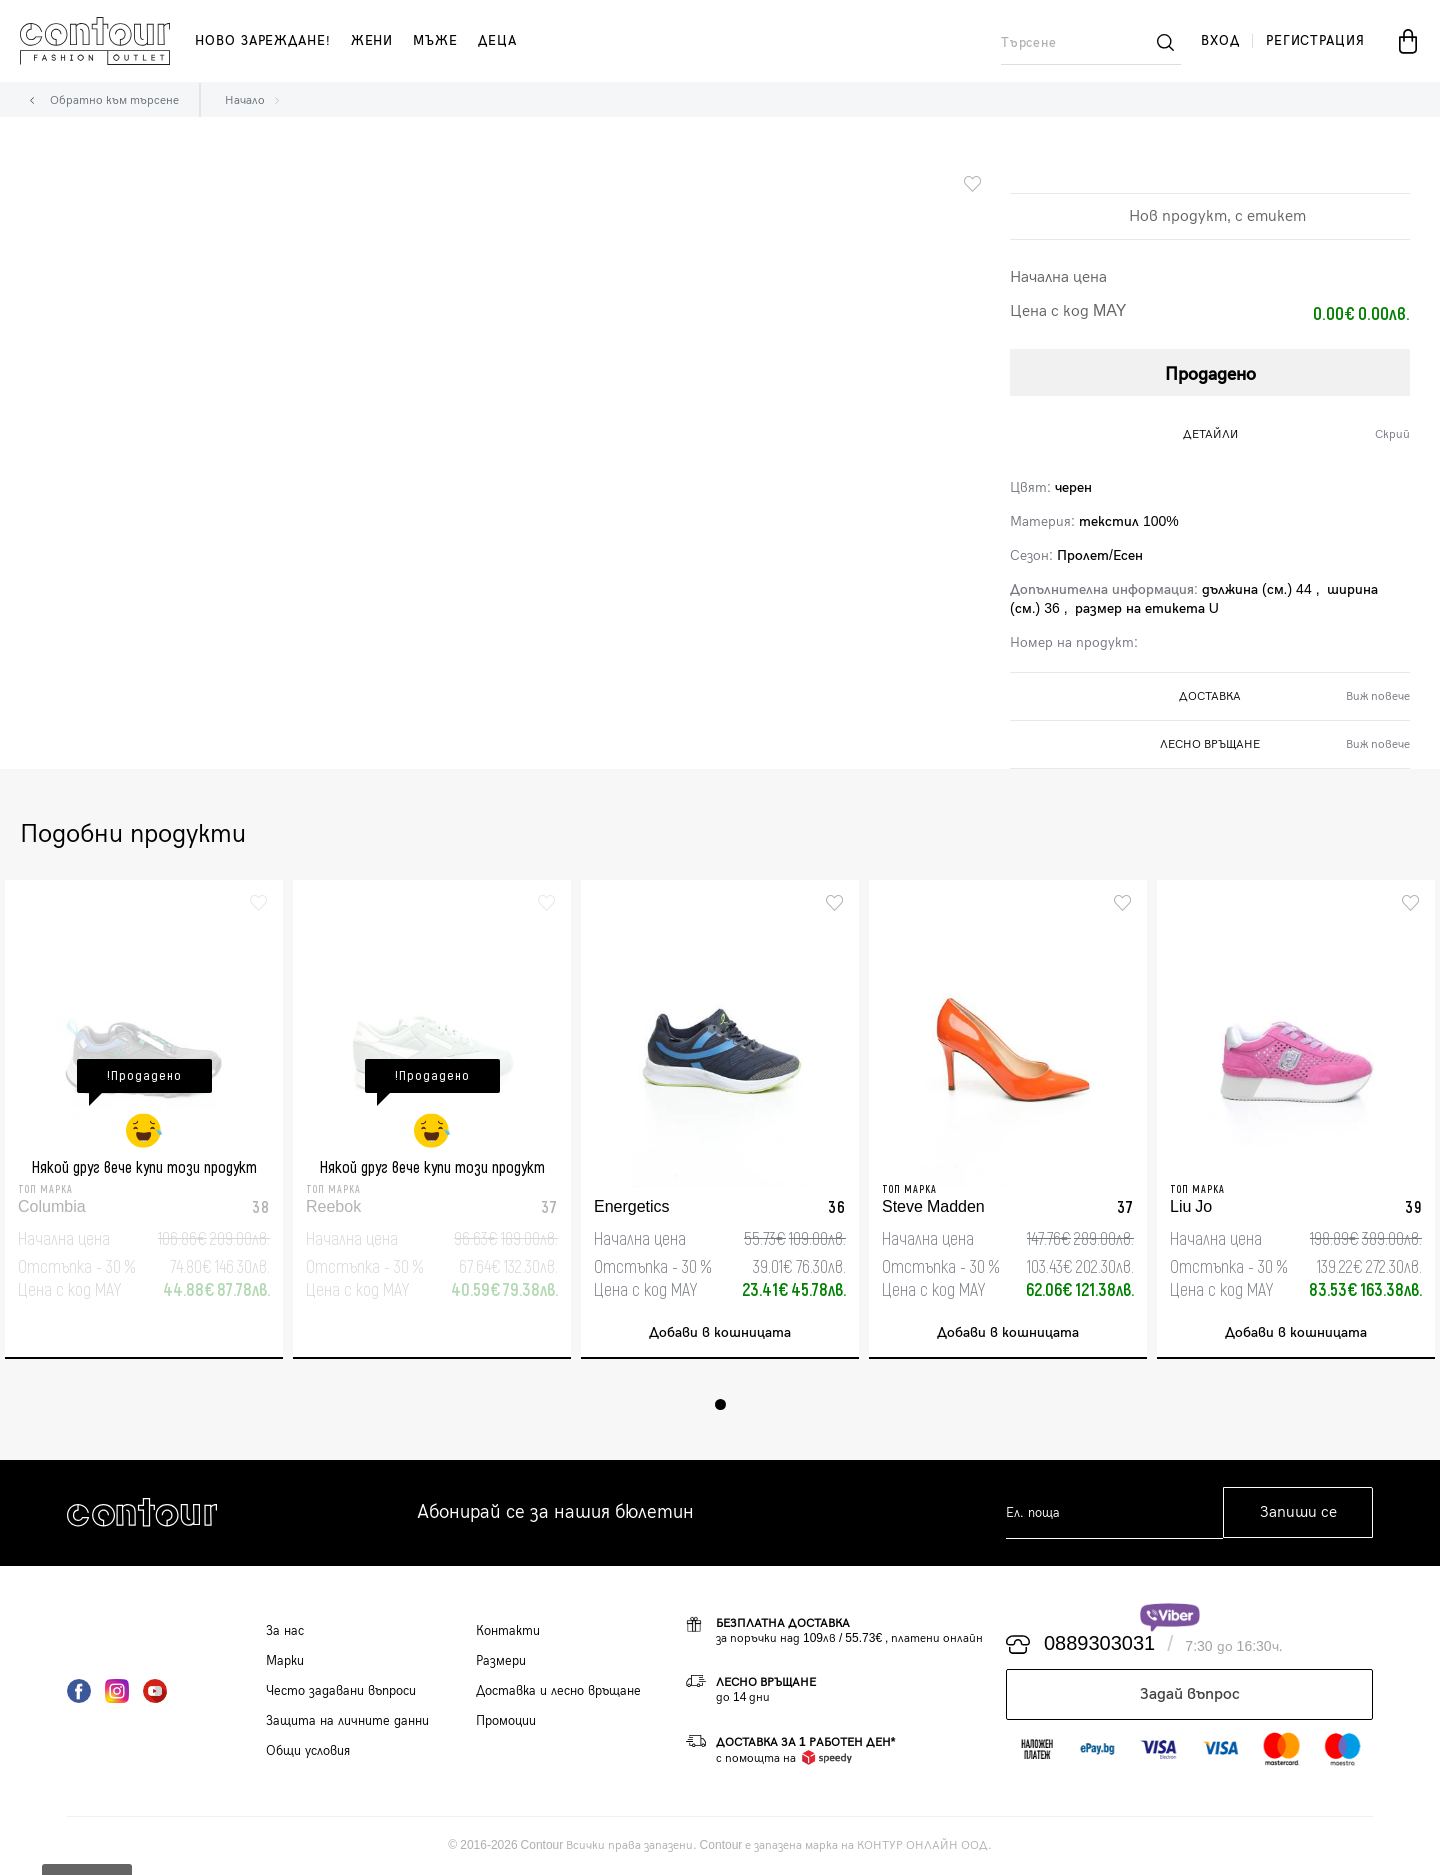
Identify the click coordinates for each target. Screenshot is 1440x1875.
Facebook (79, 1691)
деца (497, 41)
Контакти (508, 1631)
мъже (435, 41)
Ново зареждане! (263, 41)
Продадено (1210, 374)
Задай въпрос (1190, 1694)
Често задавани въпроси (341, 1691)
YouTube (155, 1691)
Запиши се (1298, 1513)
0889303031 (1099, 1645)
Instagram (117, 1691)
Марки (285, 1661)
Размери (501, 1661)
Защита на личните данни (347, 1721)
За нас (285, 1631)
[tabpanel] (144, 1119)
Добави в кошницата (720, 1333)
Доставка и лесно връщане (558, 1691)
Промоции (506, 1721)
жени (372, 41)
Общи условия (308, 1751)
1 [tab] (720, 1404)
